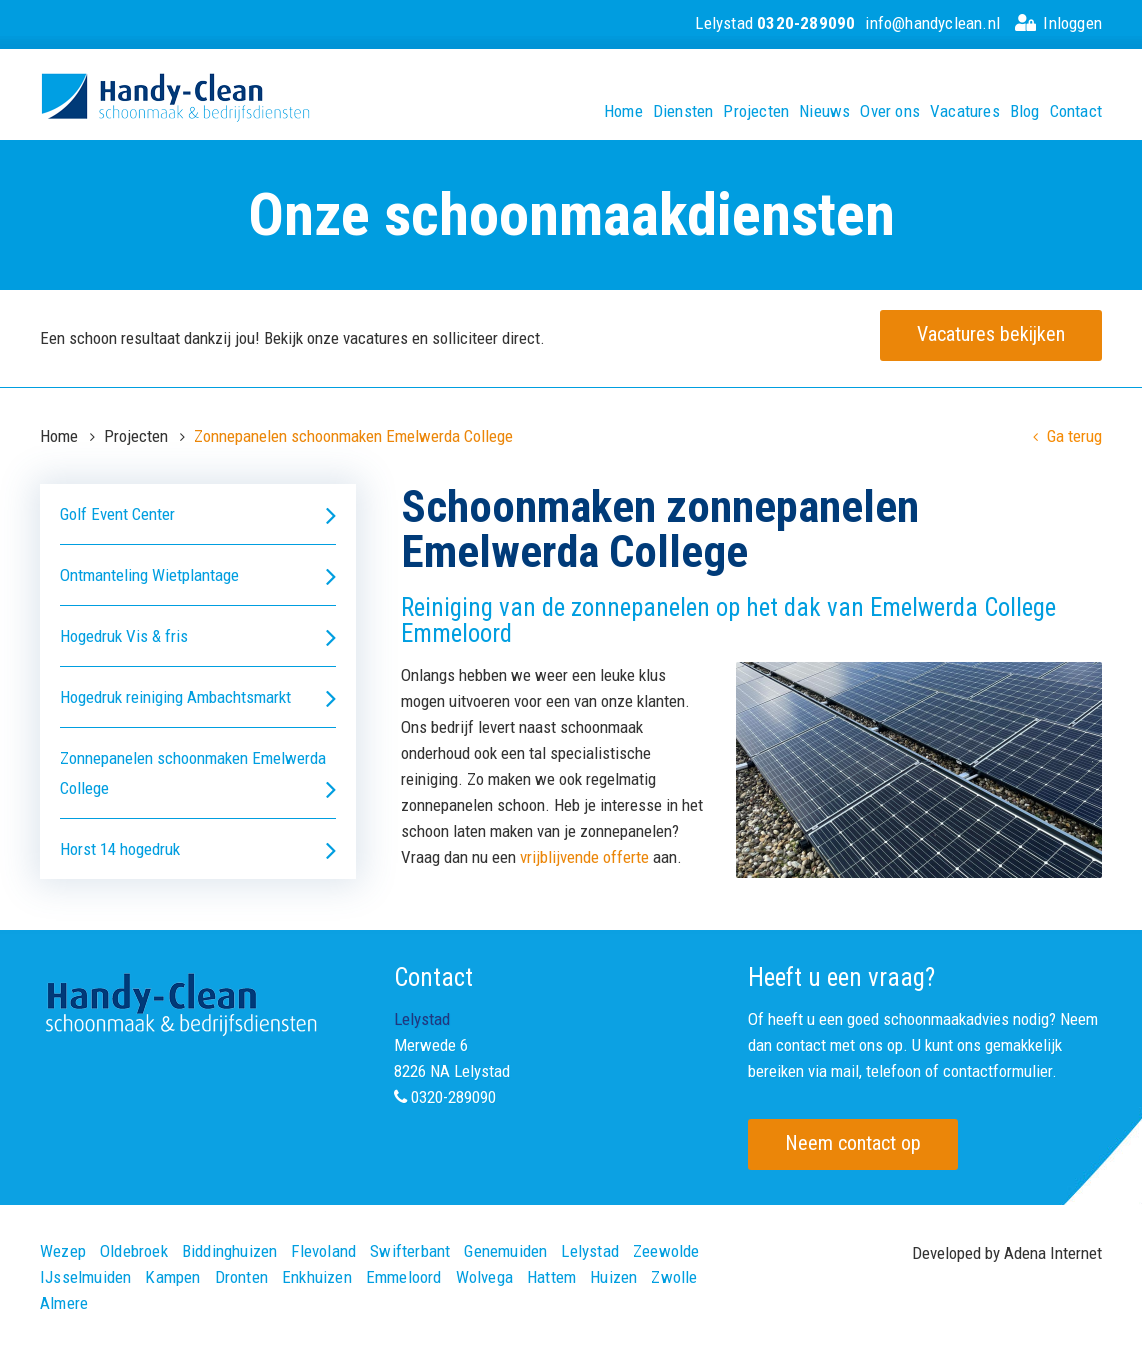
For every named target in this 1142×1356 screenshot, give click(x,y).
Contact (1076, 111)
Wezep (63, 1251)
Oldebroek (134, 1251)
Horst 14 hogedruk (198, 849)
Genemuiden (505, 1251)
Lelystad (775, 23)
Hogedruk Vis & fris (198, 636)
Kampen (172, 1277)
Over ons (890, 111)
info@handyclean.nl (932, 23)
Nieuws (824, 111)
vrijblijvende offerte (584, 857)
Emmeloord (404, 1277)
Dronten (241, 1277)
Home (623, 111)
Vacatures (965, 111)
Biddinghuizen (230, 1251)
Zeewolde (666, 1251)
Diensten (683, 111)
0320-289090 (453, 1097)
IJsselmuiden (85, 1277)
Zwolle (674, 1277)
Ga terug (1067, 436)
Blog (1025, 111)
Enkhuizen (317, 1277)
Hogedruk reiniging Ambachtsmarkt (198, 697)
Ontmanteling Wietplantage (198, 575)
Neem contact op (853, 1143)
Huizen (613, 1277)
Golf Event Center (198, 514)
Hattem (551, 1277)
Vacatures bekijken (991, 334)
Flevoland (323, 1251)
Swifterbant (410, 1251)
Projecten (756, 111)
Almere (64, 1303)
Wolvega (484, 1277)
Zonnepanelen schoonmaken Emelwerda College (198, 775)
